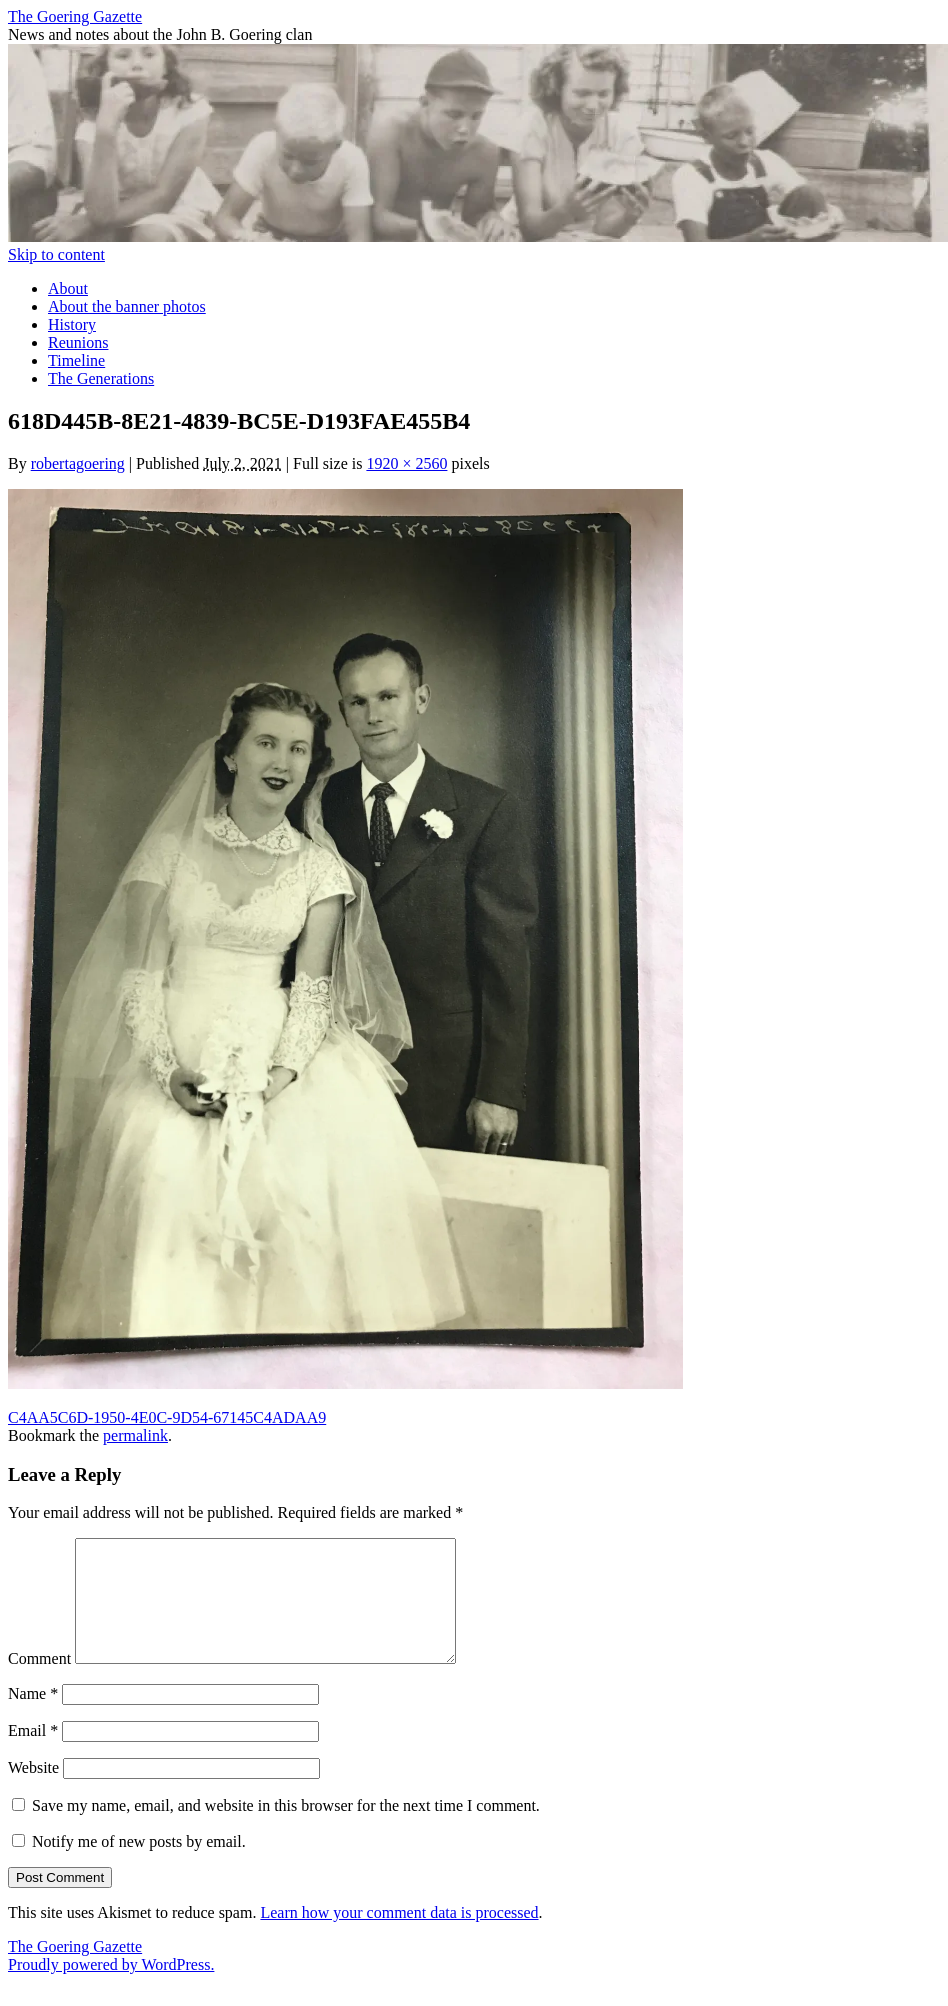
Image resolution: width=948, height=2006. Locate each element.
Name (33, 1717)
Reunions (78, 342)
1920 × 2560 (406, 463)
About (68, 288)
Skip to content (56, 254)
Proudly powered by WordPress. (111, 1988)
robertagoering (78, 463)
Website (33, 1791)
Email (33, 1754)
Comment (39, 1682)
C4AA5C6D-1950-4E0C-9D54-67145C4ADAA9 (167, 1417)
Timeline (76, 360)
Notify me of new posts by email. (139, 1865)
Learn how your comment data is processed (399, 1936)
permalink (135, 1435)
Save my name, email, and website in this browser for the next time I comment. (286, 1829)
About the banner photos (127, 306)
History (72, 324)
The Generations (101, 378)
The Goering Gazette (75, 16)
